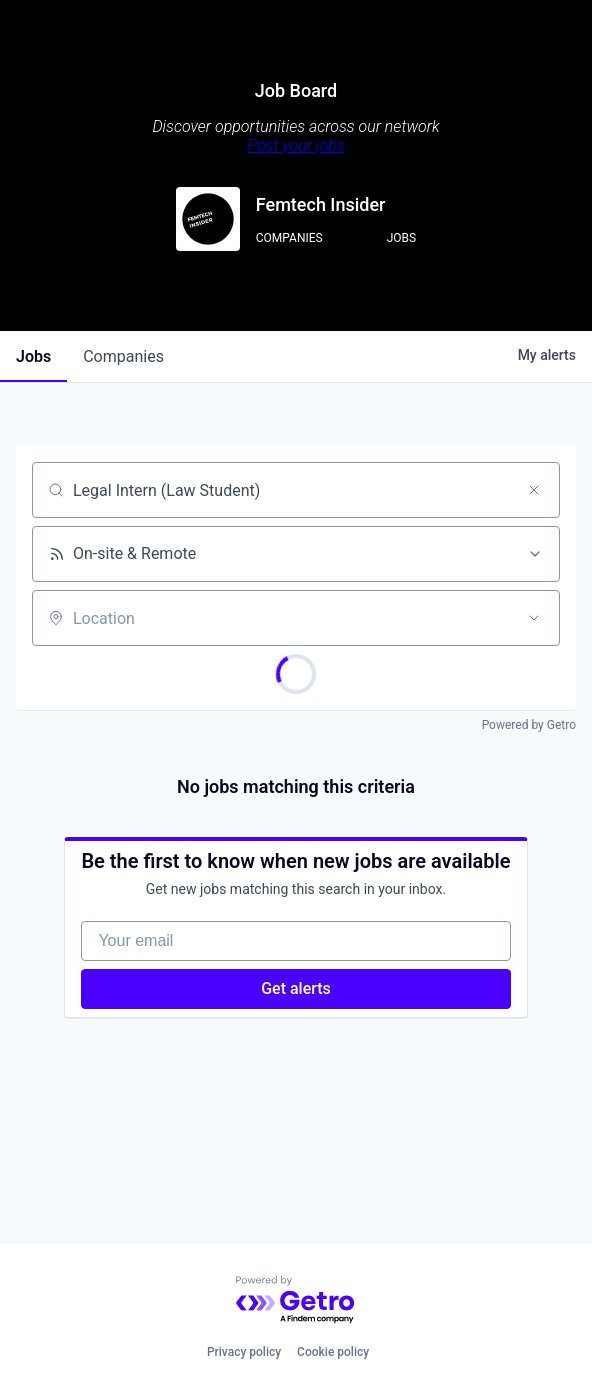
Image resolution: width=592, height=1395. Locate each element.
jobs (33, 356)
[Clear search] (534, 490)
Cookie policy (333, 1352)
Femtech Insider (321, 204)
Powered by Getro (529, 725)
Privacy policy (244, 1352)
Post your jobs (295, 145)
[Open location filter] (534, 618)
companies (123, 356)
